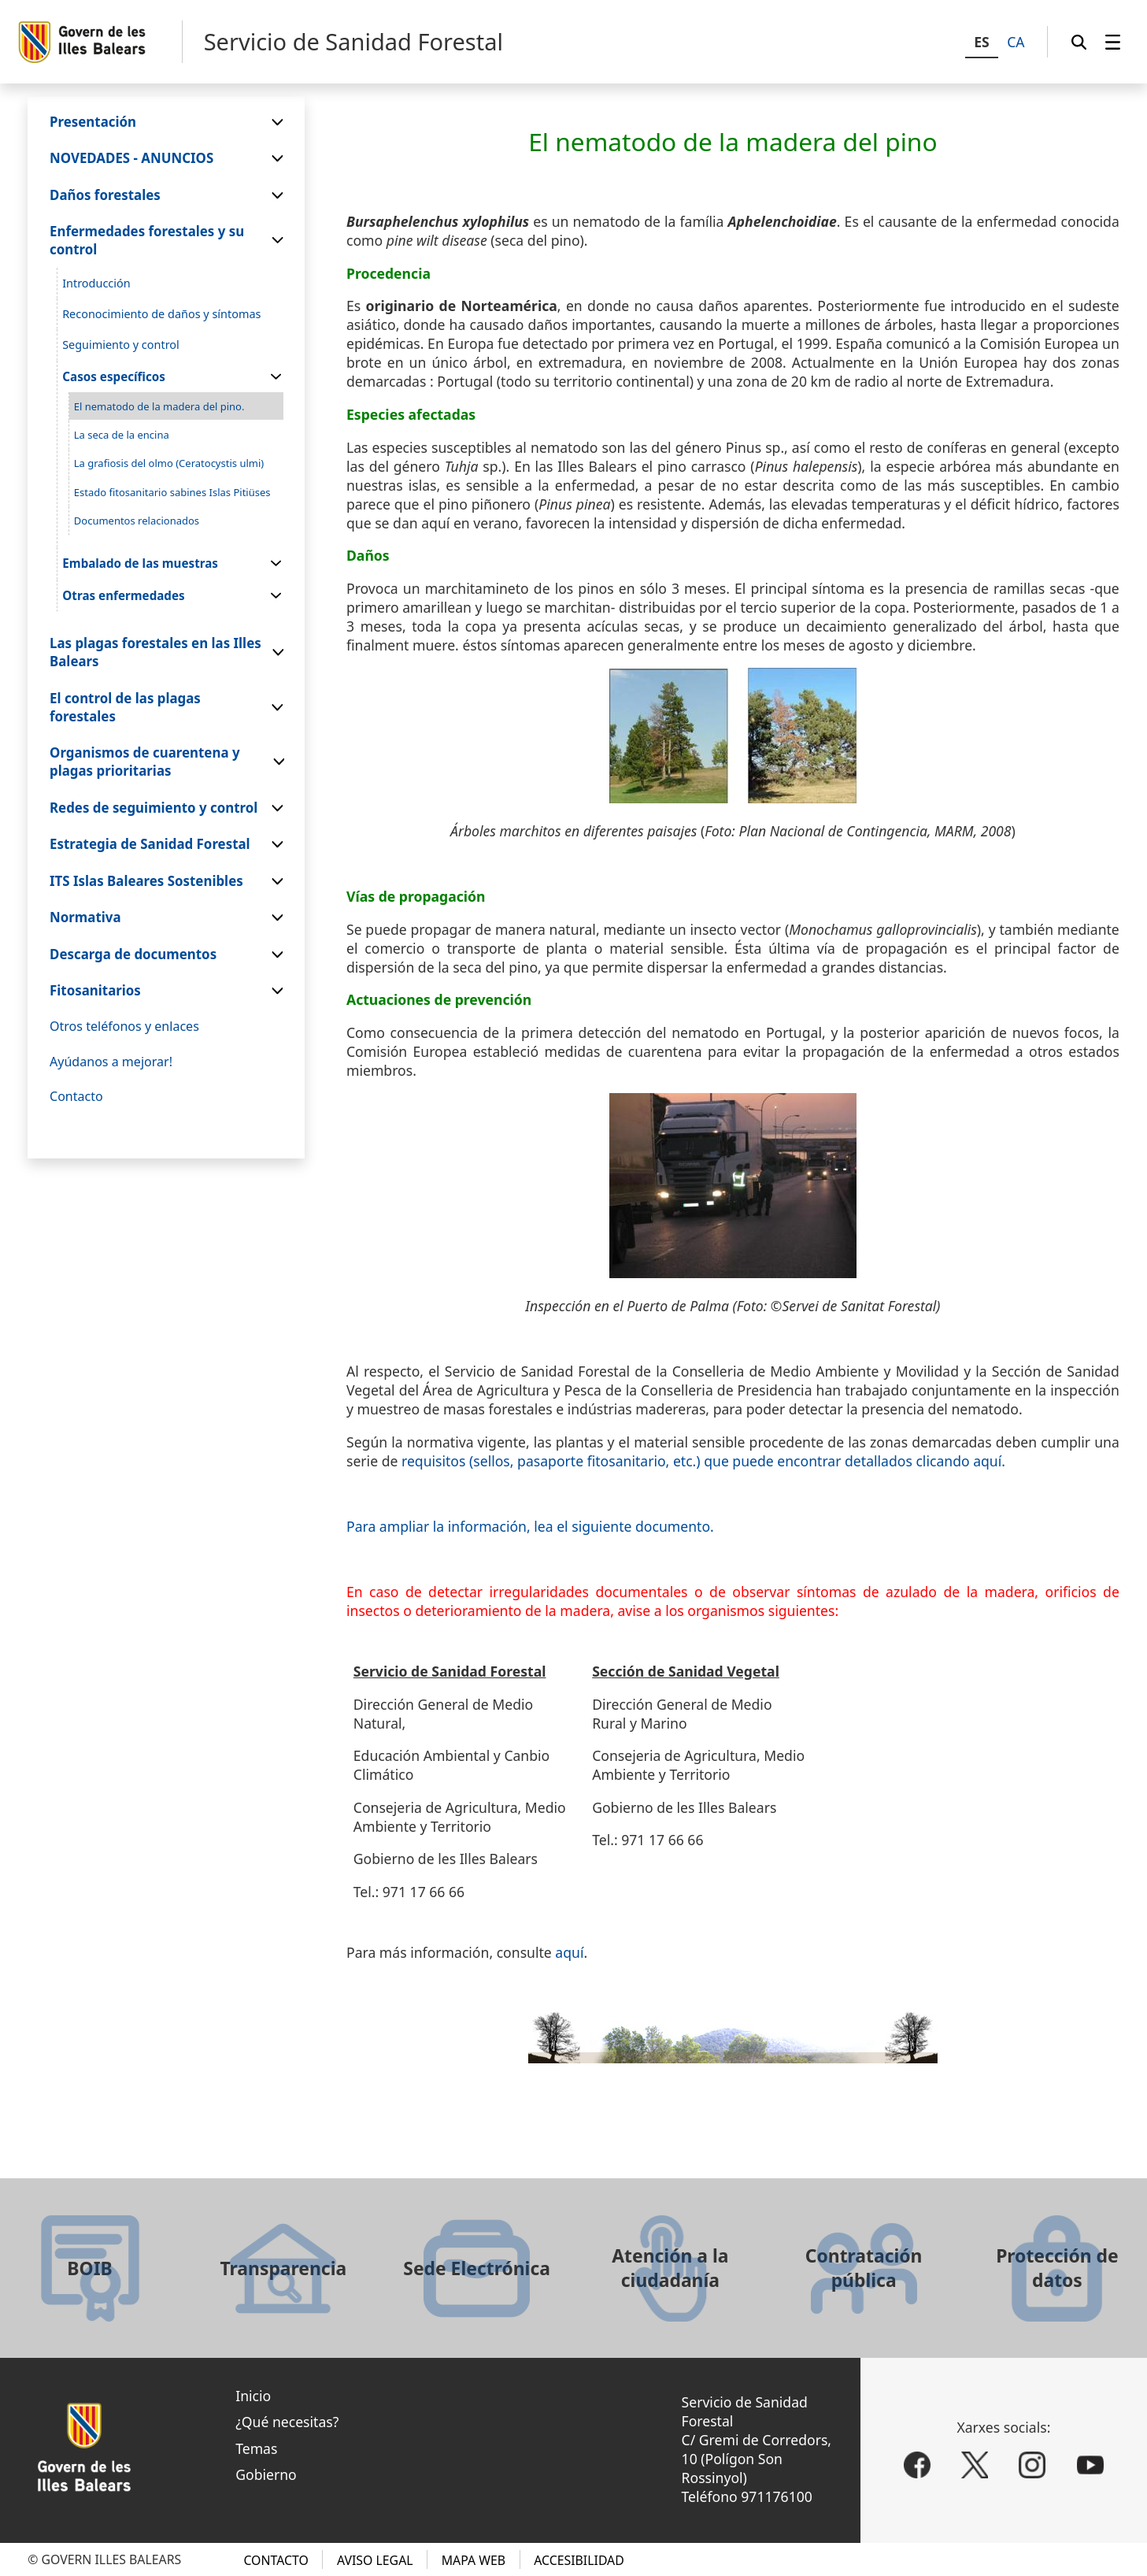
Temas (256, 2448)
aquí (569, 1952)
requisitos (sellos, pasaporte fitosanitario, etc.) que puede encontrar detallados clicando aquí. (703, 1460)
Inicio (253, 2395)
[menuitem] (1113, 41)
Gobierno (266, 2474)
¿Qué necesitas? (287, 2421)
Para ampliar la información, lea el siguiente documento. (530, 1526)
